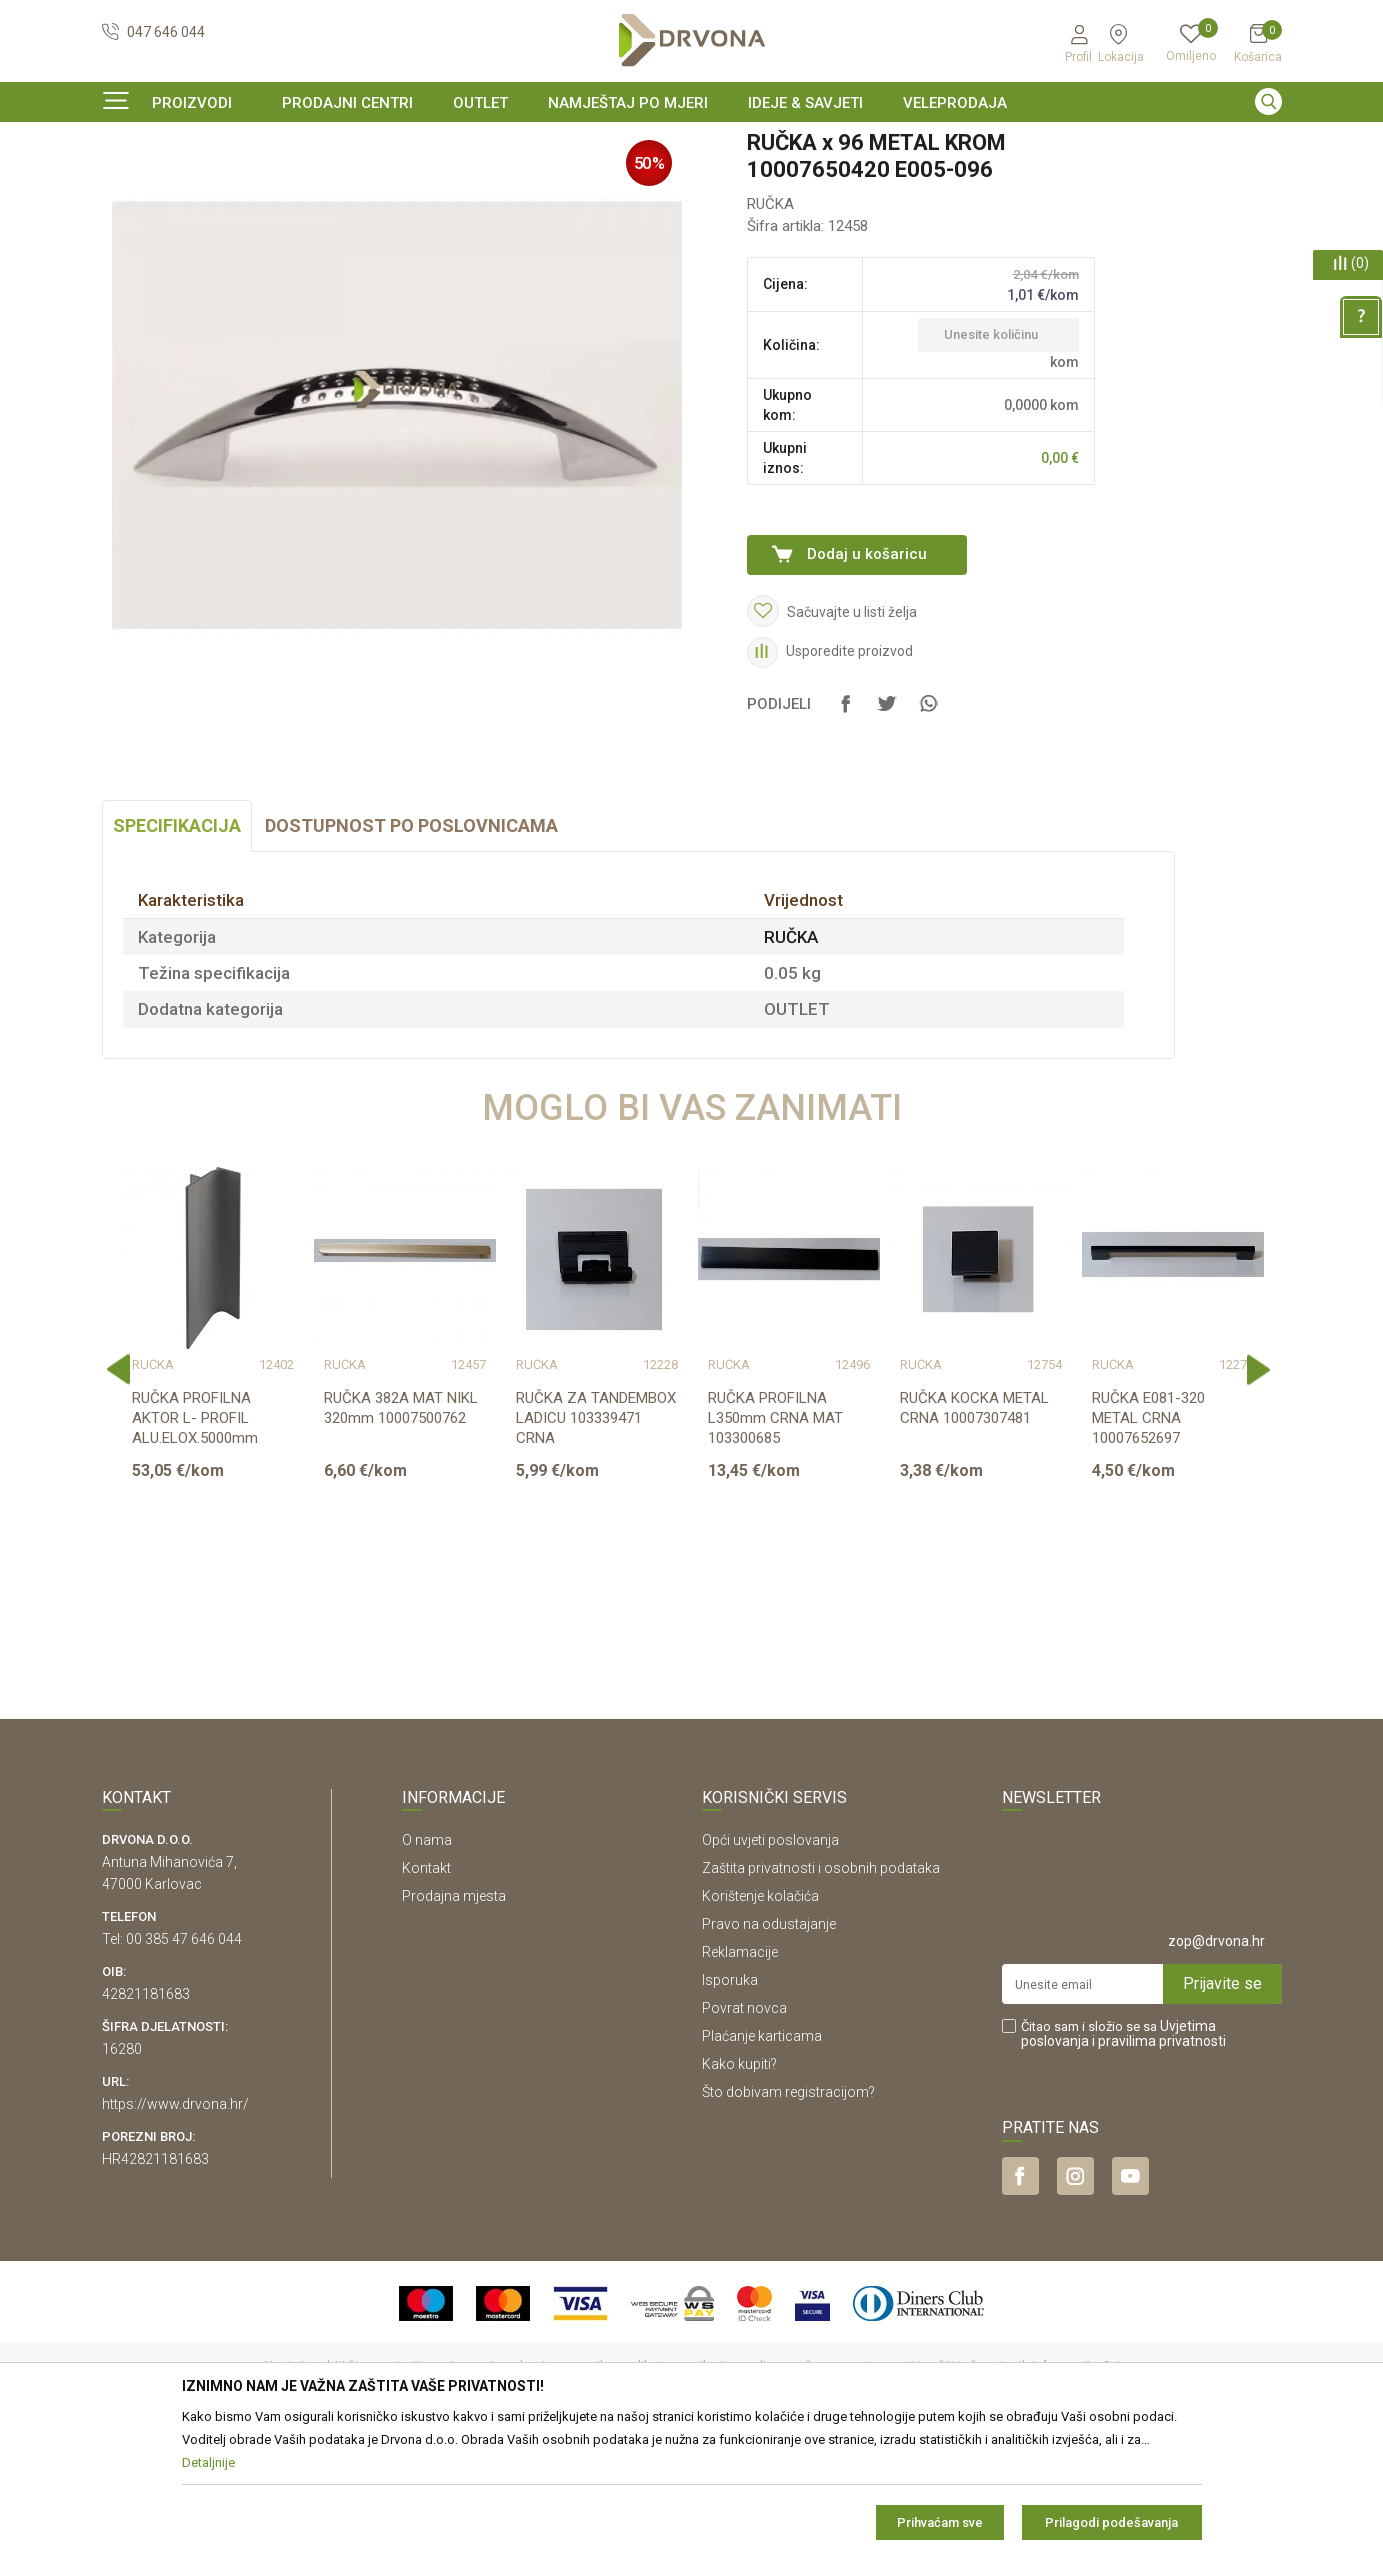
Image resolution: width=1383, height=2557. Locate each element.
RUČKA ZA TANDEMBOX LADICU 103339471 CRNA (596, 1540)
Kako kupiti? (739, 2186)
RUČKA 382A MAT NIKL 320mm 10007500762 (401, 1530)
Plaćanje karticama (762, 2158)
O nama (427, 1962)
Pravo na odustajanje (769, 2046)
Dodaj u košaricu (867, 676)
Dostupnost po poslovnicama (411, 947)
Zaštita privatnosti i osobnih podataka (821, 1990)
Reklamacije (740, 2074)
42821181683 (146, 2116)
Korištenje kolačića (760, 2018)
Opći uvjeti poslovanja (770, 1962)
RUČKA (389, 184)
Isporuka (730, 2102)
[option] (692, 144)
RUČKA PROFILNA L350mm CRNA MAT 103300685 (775, 1540)
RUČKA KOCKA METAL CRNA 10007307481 (974, 1530)
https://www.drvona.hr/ (175, 2226)
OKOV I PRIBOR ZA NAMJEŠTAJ (262, 184)
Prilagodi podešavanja (1111, 2522)
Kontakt (426, 1990)
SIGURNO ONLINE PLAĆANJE (690, 144)
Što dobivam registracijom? (788, 2214)
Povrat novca (744, 2130)
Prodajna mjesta (454, 2018)
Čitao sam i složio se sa (1123, 2156)
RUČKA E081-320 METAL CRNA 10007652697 (1148, 1540)
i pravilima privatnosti (1159, 2163)
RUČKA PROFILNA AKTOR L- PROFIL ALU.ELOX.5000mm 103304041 (195, 1550)
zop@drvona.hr (1216, 2063)
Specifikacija (177, 947)
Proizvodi (129, 184)
